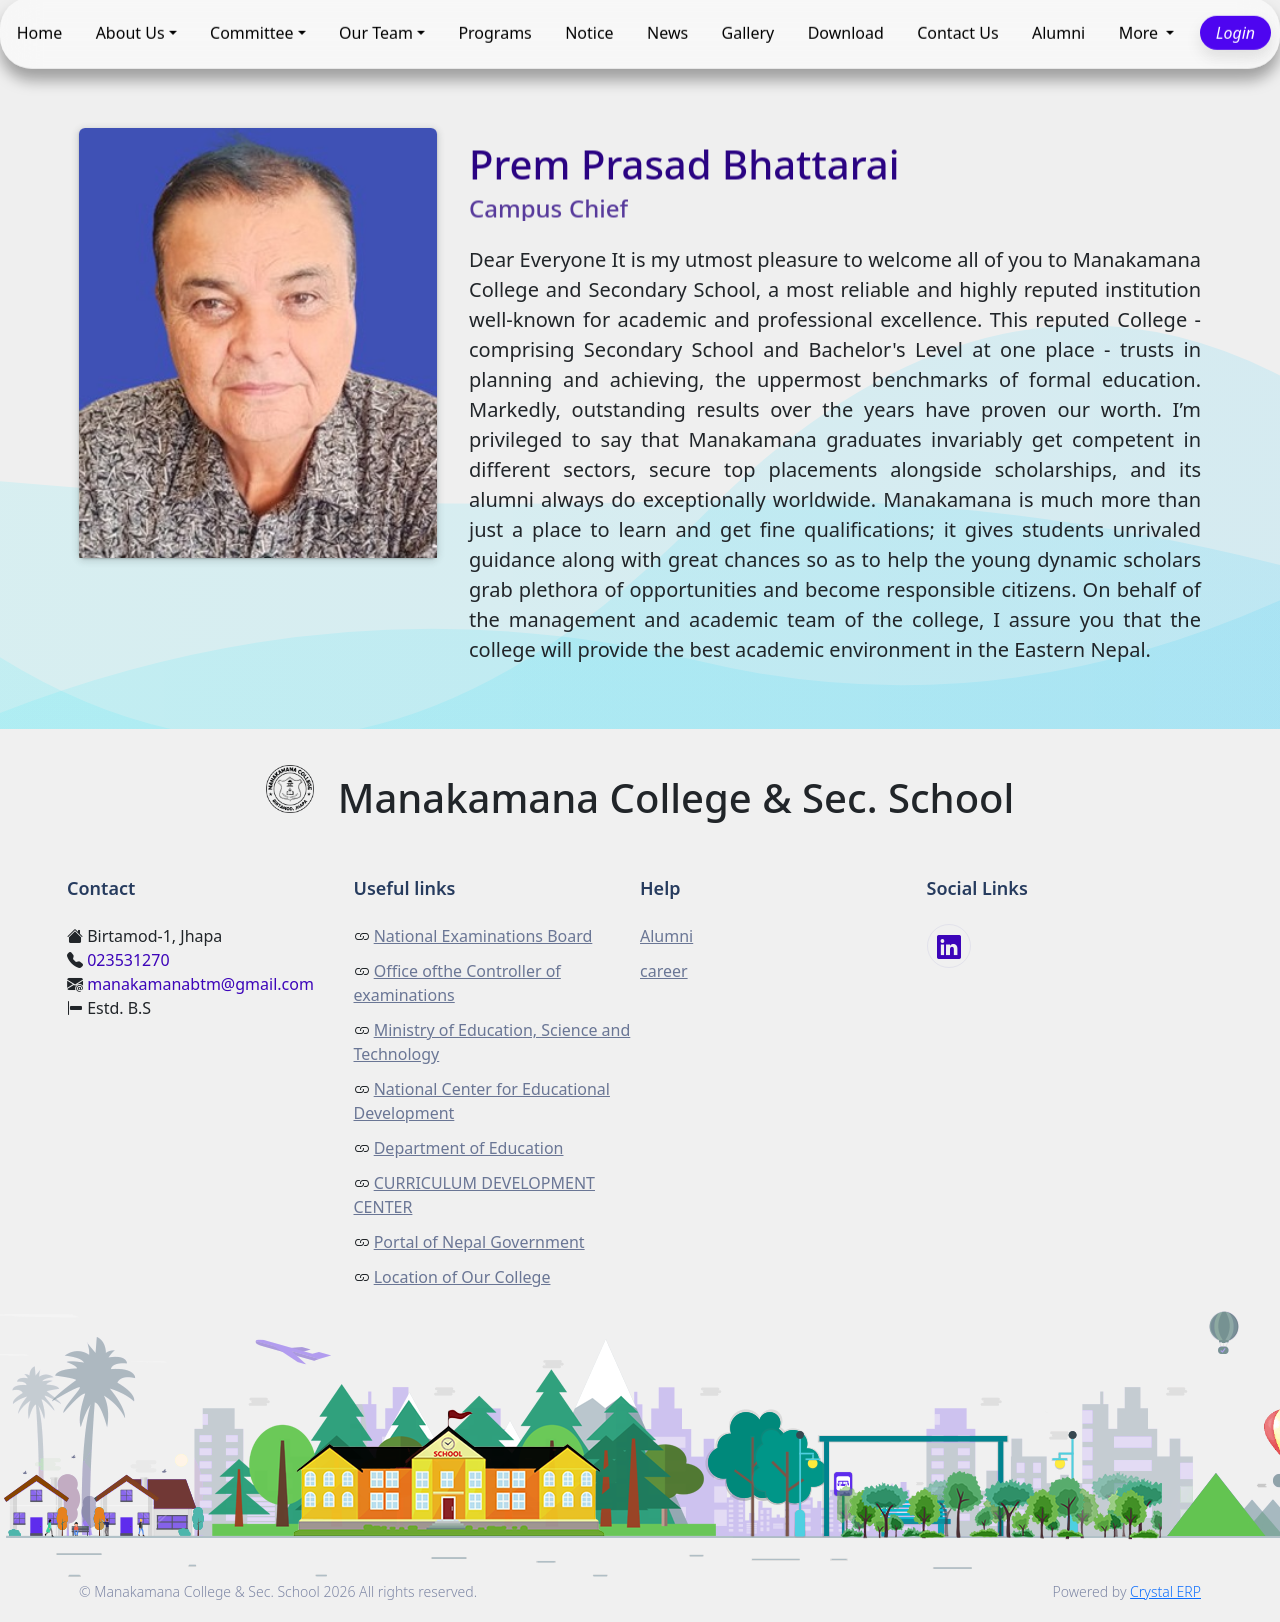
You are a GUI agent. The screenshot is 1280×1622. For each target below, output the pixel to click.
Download (846, 33)
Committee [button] (251, 33)
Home (40, 33)
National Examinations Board (483, 936)
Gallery (748, 33)
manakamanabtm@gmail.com (200, 984)
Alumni (1058, 33)
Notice (589, 33)
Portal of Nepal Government (479, 1242)
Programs (494, 33)
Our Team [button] (376, 33)
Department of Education (469, 1148)
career (664, 971)
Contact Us (957, 33)
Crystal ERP (1165, 1591)
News (667, 33)
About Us (130, 33)
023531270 (128, 960)
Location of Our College (462, 1277)
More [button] (1141, 33)
